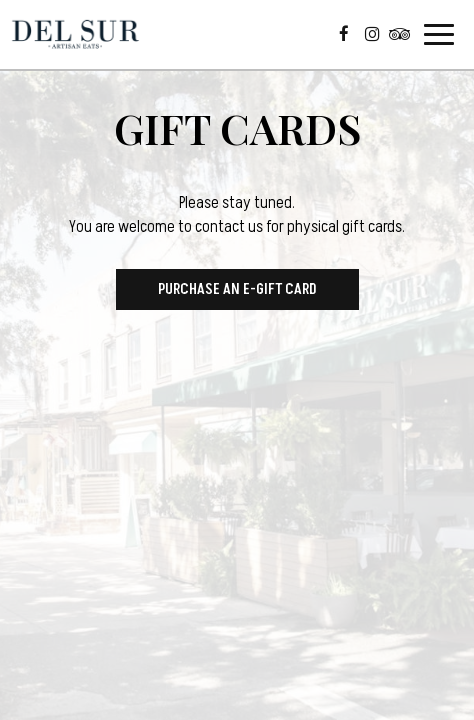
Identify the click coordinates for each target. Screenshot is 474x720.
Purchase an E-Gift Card (237, 289)
